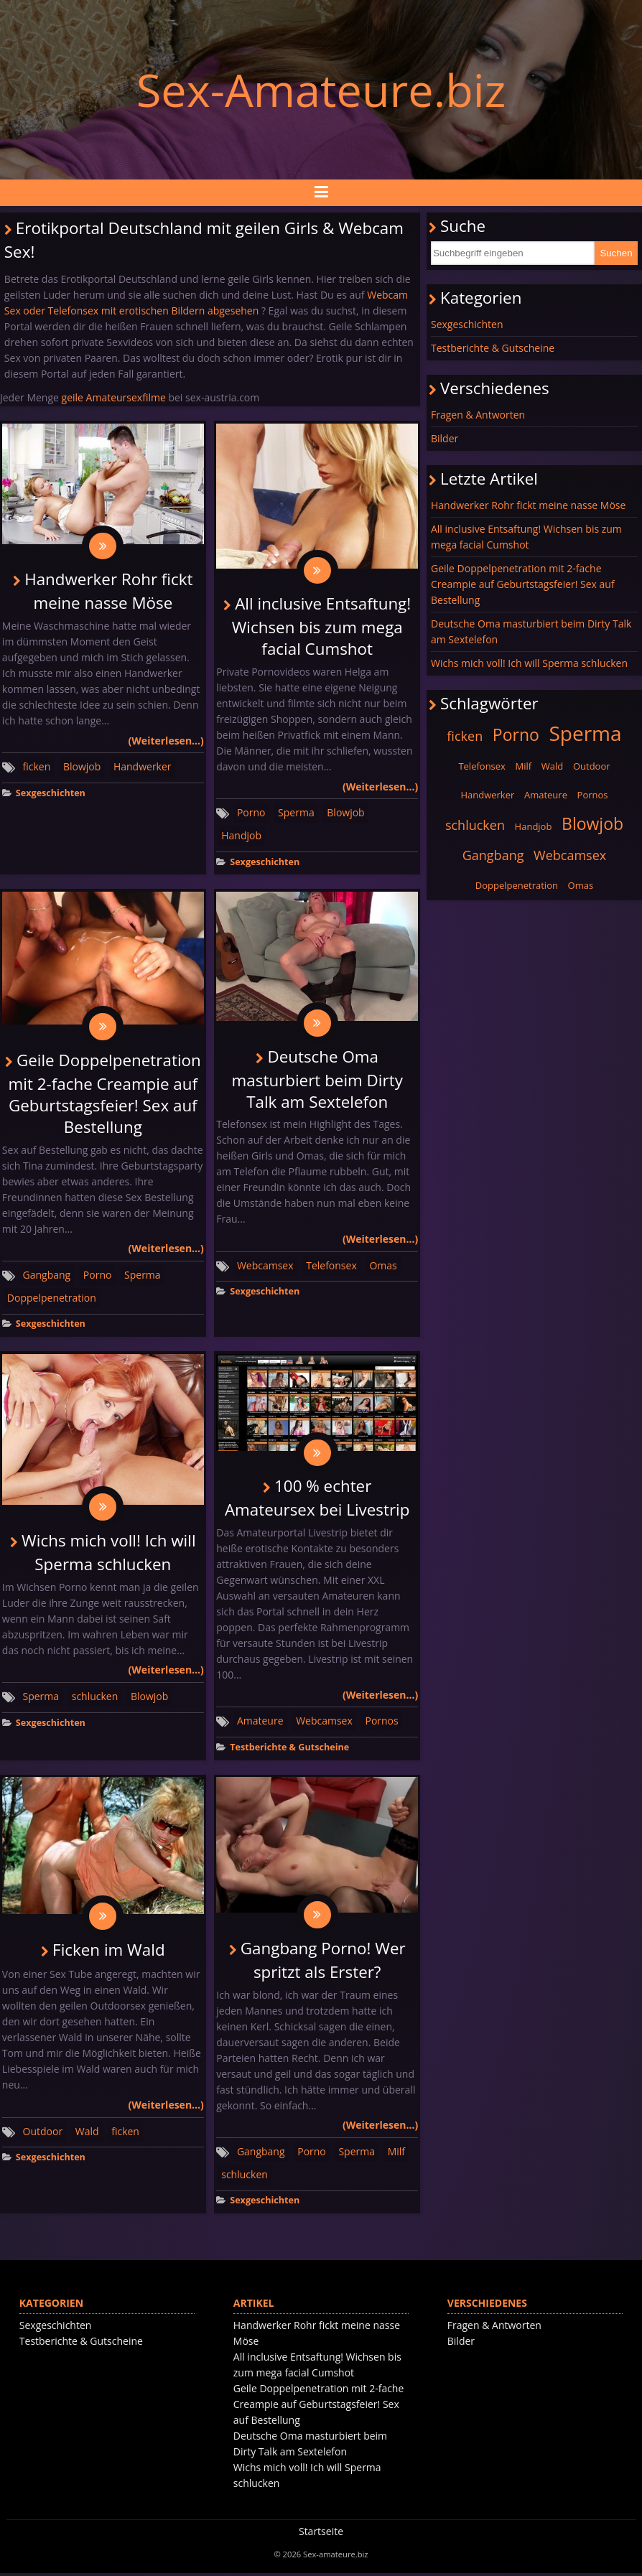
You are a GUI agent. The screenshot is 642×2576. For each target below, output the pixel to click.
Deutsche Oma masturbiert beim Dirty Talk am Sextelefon (317, 1080)
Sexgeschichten (50, 794)
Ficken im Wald (108, 1952)
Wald (87, 2134)
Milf (396, 2154)
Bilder (444, 438)
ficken (37, 767)
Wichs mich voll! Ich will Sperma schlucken (529, 663)
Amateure (260, 1723)
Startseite (321, 2534)
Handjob (241, 836)
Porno (251, 813)
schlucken (95, 1698)
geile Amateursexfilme (114, 397)
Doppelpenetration (51, 1299)
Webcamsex (265, 1267)
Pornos (381, 1723)
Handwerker (142, 767)
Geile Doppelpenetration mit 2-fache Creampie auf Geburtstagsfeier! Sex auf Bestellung (105, 1094)
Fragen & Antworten (478, 414)
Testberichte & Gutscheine (289, 1749)
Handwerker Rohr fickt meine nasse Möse (528, 505)
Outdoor (43, 2134)
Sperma (296, 813)
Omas (382, 1267)
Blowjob (82, 767)
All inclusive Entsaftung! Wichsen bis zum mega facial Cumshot (321, 627)
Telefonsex (331, 1267)
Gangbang (47, 1276)
